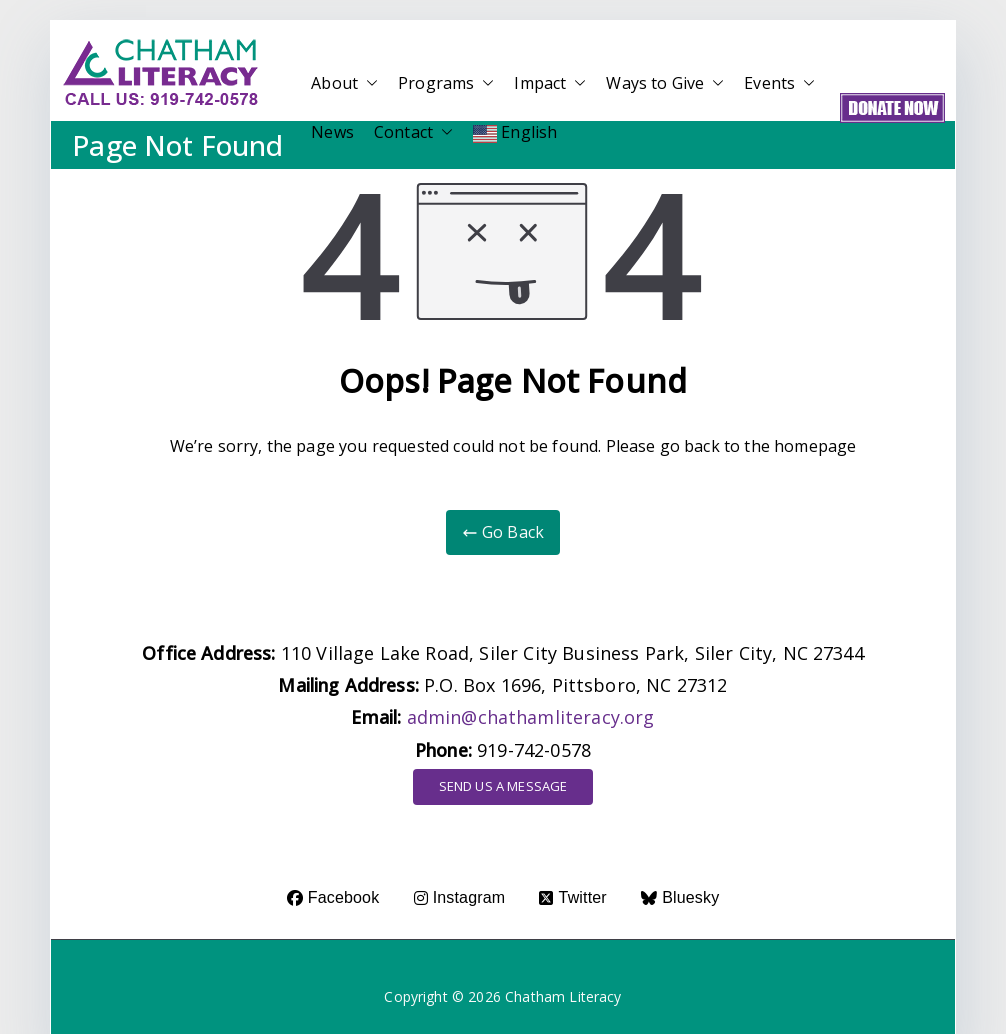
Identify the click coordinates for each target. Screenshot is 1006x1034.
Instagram (460, 897)
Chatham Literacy (563, 996)
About (344, 83)
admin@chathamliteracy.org (531, 717)
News (332, 132)
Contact (413, 132)
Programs (446, 83)
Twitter (572, 897)
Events (779, 83)
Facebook (333, 897)
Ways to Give (665, 83)
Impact (550, 83)
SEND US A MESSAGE (503, 786)
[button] (368, 83)
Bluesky (680, 897)
